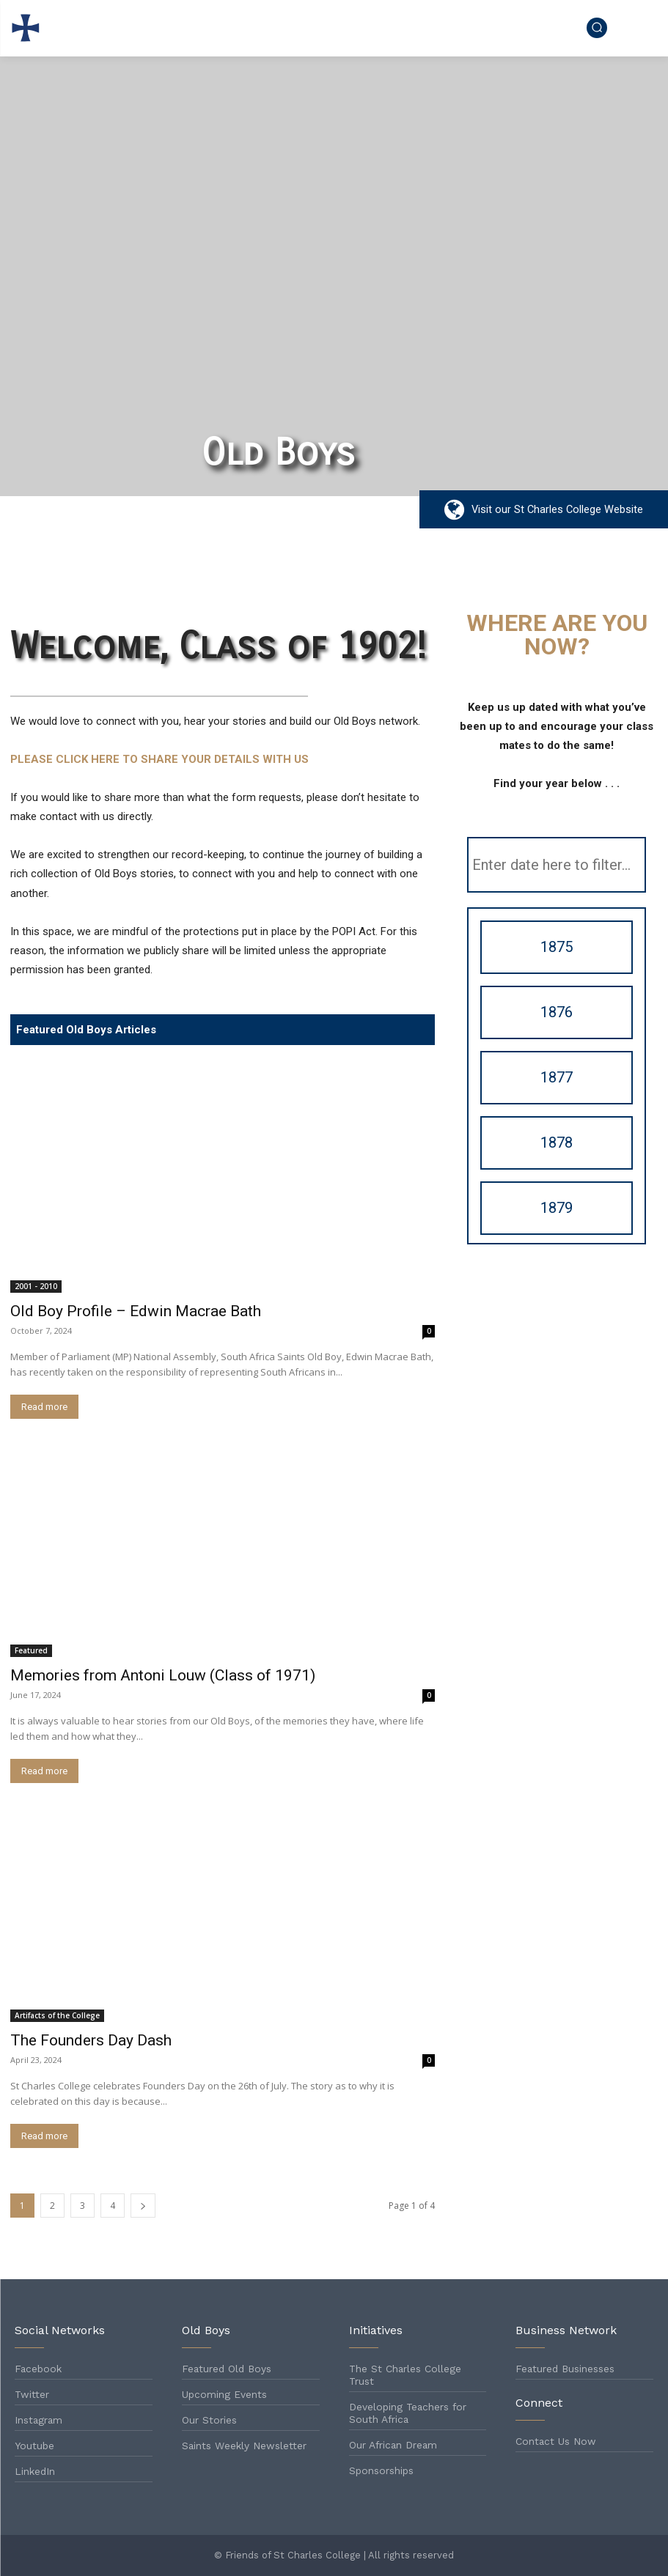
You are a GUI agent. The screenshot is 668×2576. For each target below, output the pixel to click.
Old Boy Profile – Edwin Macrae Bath (135, 1311)
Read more (44, 1406)
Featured (31, 1650)
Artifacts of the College (57, 2015)
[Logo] (27, 28)
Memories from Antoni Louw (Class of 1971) (162, 1675)
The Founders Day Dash (91, 2040)
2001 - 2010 (36, 1286)
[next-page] (143, 2205)
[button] (597, 27)
